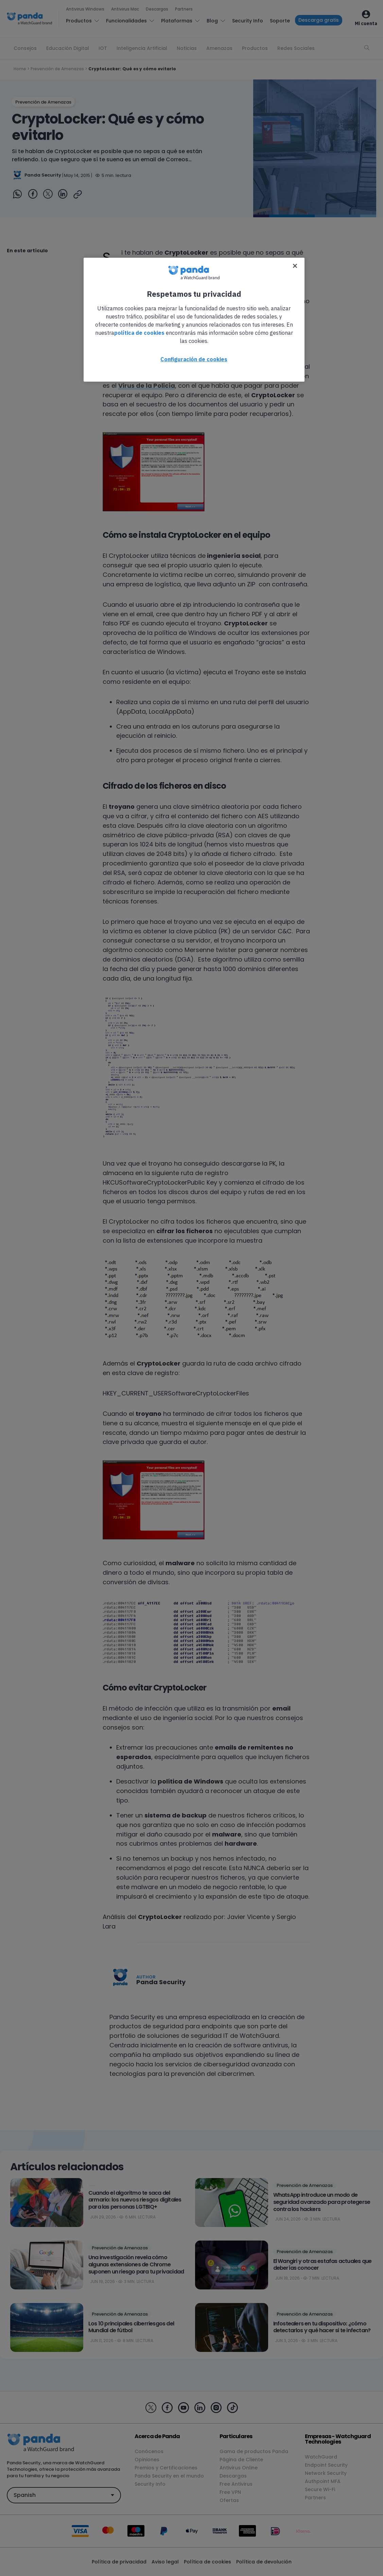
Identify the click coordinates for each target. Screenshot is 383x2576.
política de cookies (139, 332)
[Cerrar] (295, 265)
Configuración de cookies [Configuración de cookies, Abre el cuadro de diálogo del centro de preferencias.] (193, 359)
